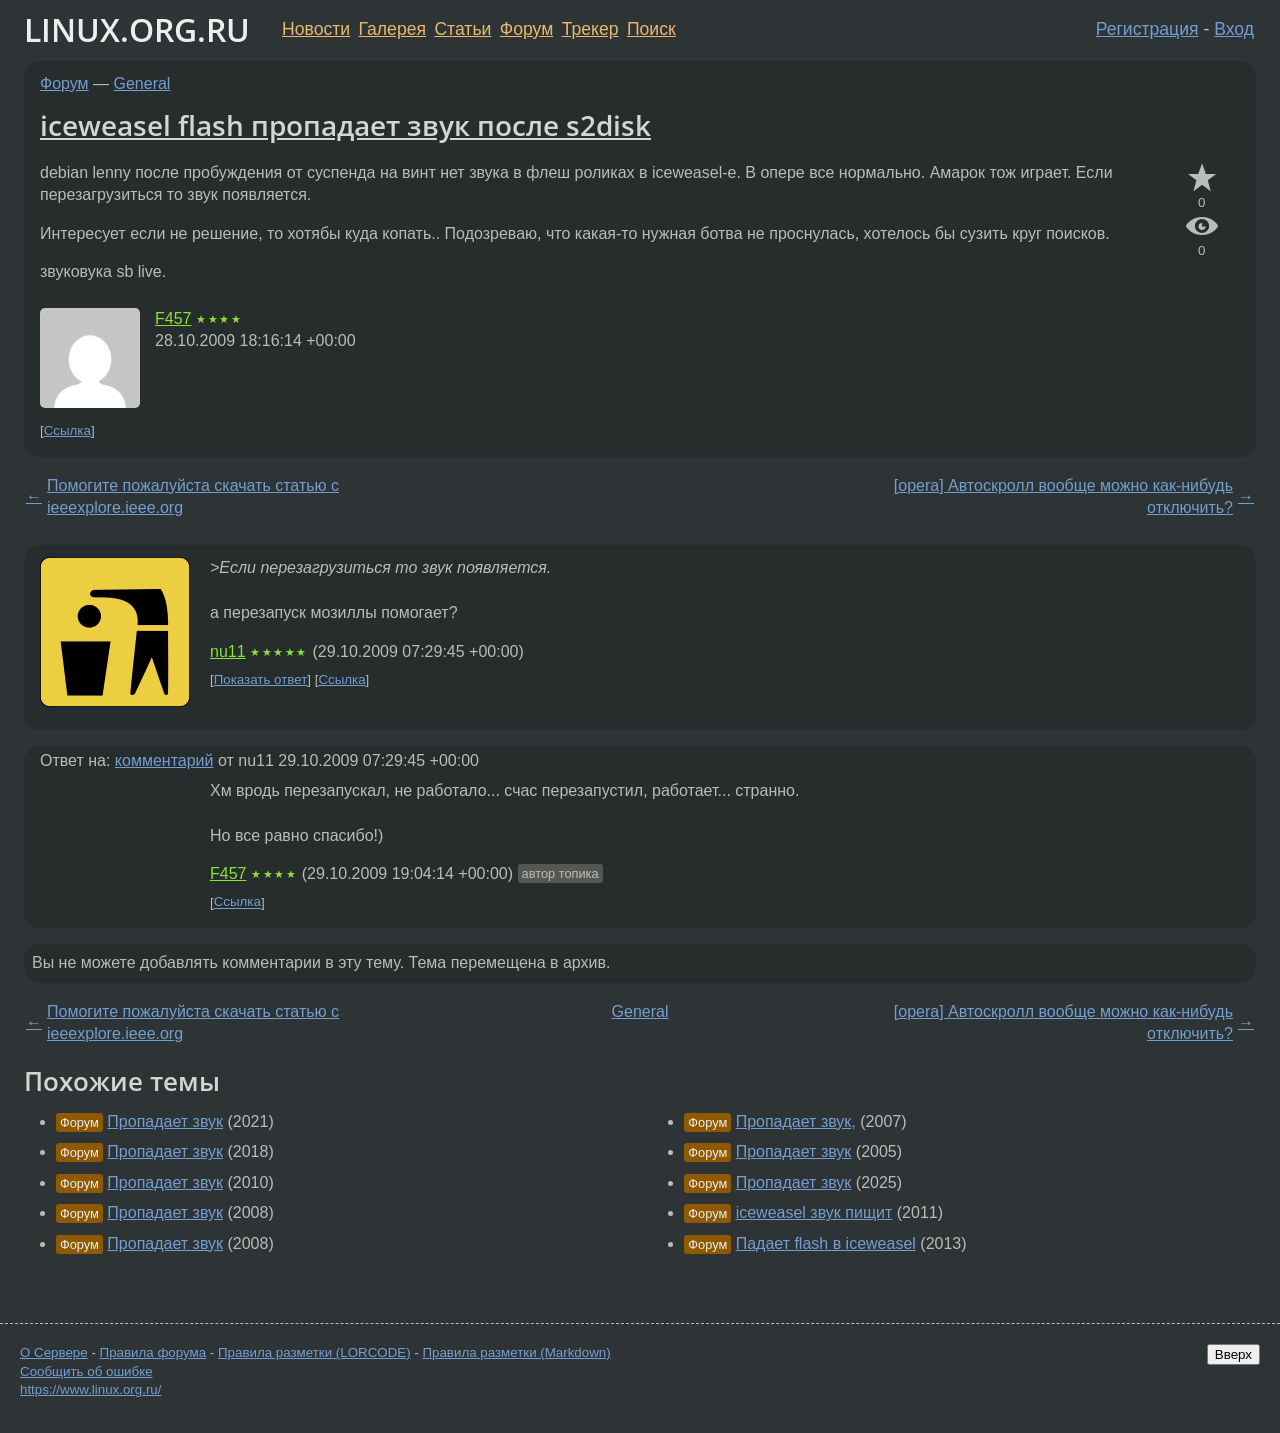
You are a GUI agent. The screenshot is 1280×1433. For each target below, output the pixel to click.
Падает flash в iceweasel (826, 1243)
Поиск (651, 29)
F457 (173, 318)
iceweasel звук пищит (814, 1212)
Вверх (1233, 1354)
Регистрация (1147, 29)
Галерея (392, 29)
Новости (316, 29)
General (142, 83)
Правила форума (153, 1352)
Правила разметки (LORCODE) (314, 1352)
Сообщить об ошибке (86, 1371)
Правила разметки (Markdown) (516, 1352)
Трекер (590, 29)
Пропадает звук (165, 1121)
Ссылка (67, 430)
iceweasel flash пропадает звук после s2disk (345, 125)
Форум (526, 29)
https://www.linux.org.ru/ (90, 1389)
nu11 (228, 651)
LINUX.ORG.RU (137, 29)
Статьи (462, 29)
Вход (1234, 29)
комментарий (164, 760)
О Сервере (54, 1352)
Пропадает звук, (796, 1121)
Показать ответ (261, 679)
